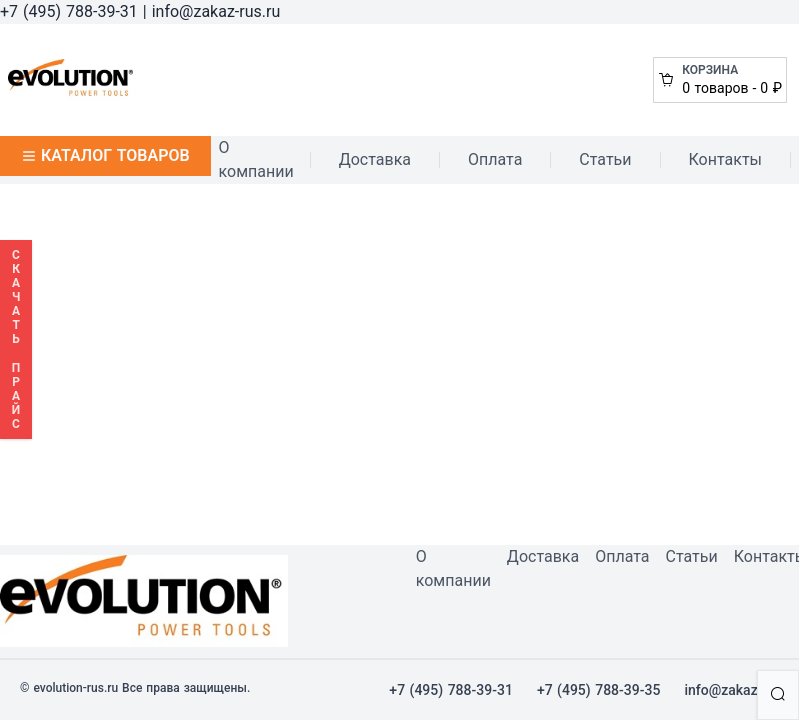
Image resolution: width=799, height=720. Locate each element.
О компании (256, 159)
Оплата (495, 159)
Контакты (725, 159)
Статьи (605, 159)
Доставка (375, 159)
